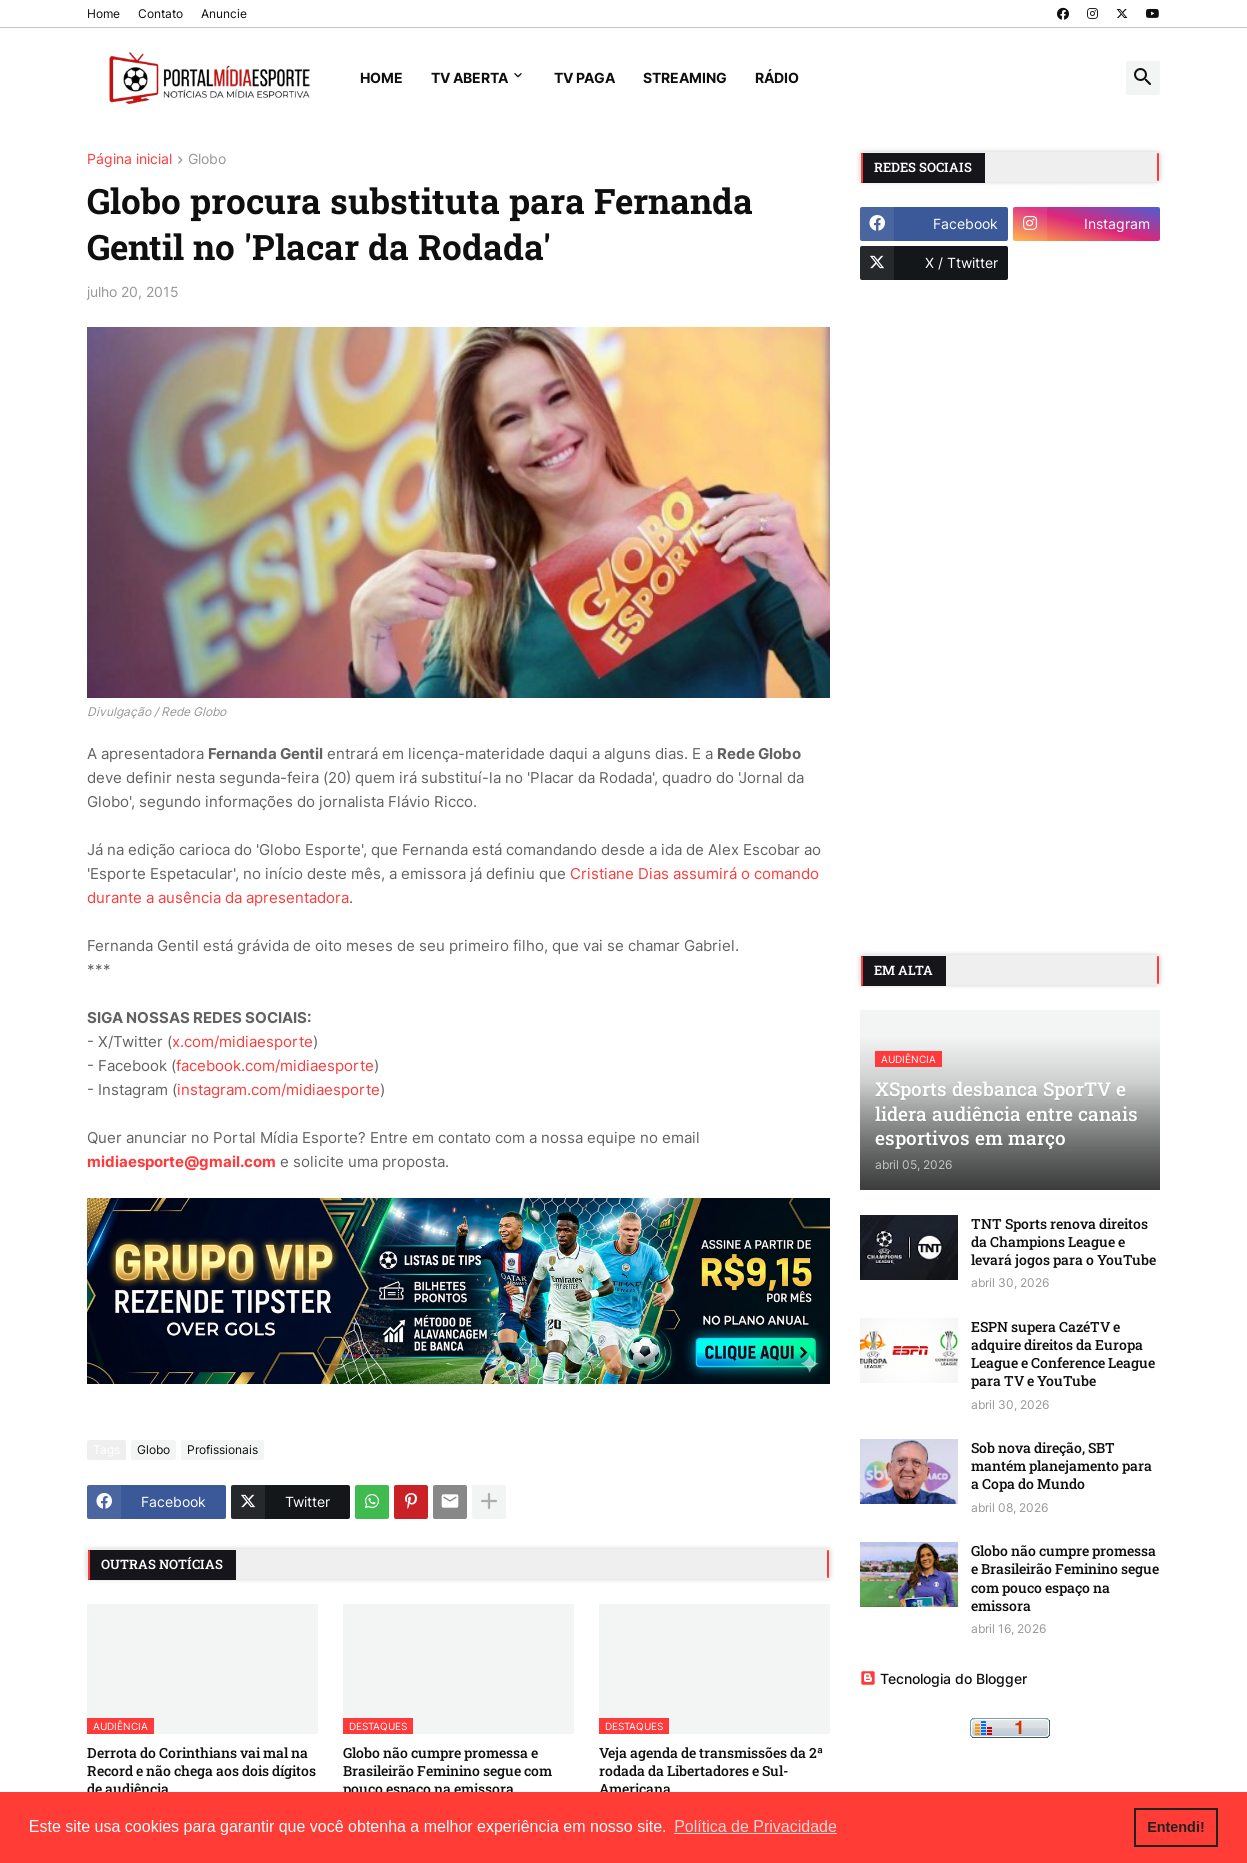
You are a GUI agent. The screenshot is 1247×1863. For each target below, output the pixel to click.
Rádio (777, 77)
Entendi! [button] (1176, 1827)
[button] (1143, 78)
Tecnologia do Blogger (943, 1678)
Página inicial (129, 159)
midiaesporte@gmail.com (181, 1161)
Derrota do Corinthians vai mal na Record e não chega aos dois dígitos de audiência (201, 1771)
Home (103, 13)
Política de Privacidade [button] (755, 1826)
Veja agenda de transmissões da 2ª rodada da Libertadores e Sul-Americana (711, 1771)
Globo (207, 159)
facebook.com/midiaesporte (275, 1065)
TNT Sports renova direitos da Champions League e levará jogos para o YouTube (1063, 1242)
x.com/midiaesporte (242, 1041)
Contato (160, 13)
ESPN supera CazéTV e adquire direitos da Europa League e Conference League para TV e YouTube (1063, 1354)
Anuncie (224, 13)
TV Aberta (469, 77)
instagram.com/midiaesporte (278, 1089)
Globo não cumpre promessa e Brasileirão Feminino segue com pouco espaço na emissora (447, 1771)
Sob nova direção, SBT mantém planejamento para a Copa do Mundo (1061, 1466)
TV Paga (584, 77)
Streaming (685, 77)
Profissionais (222, 1449)
